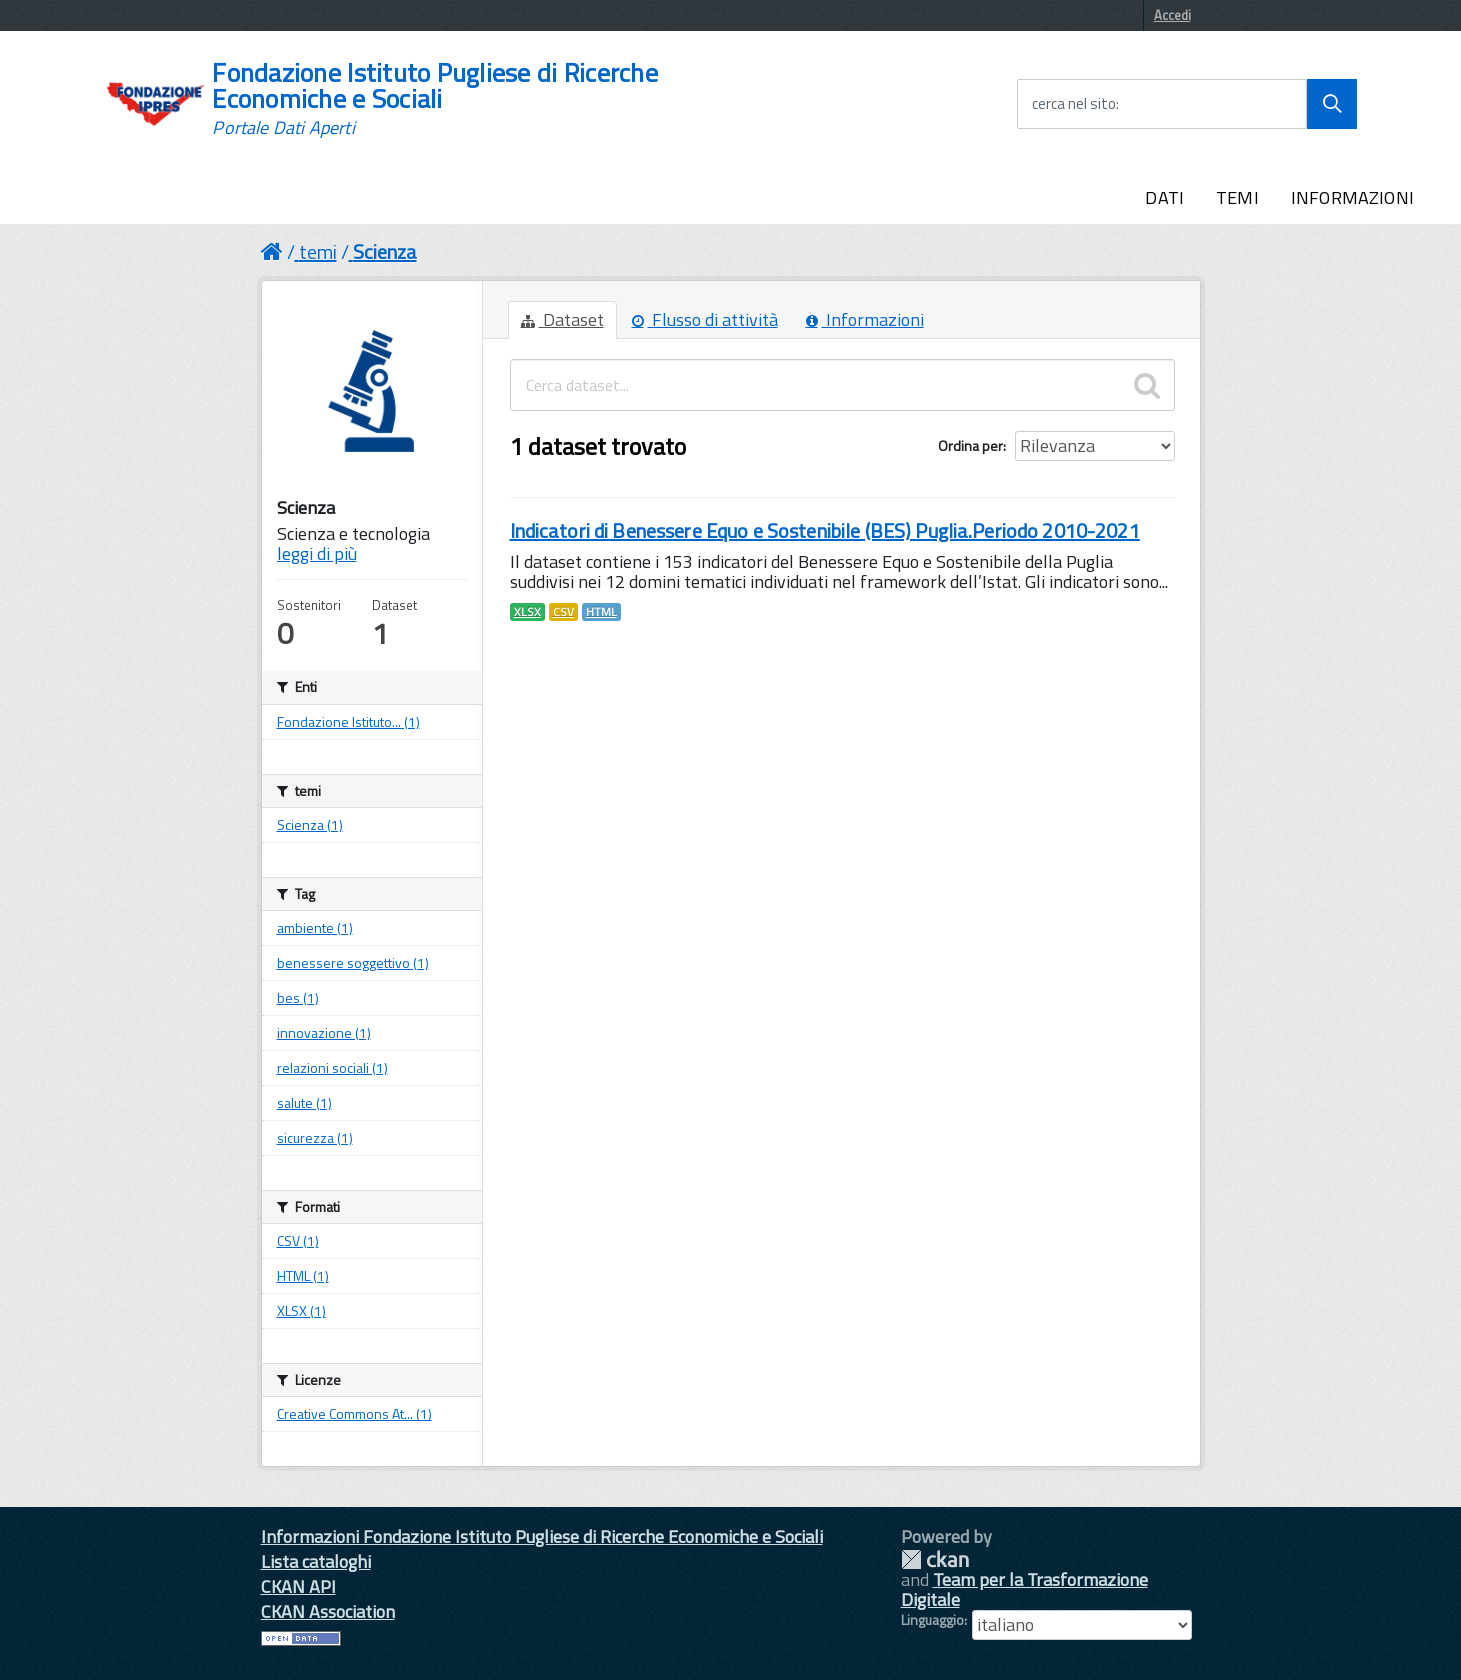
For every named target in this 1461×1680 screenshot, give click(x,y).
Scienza (385, 251)
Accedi (1172, 15)
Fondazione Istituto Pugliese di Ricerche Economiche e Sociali (434, 99)
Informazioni (865, 319)
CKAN (935, 1559)
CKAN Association (328, 1611)
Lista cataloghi (316, 1561)
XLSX (527, 612)
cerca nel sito (1074, 104)
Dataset (562, 319)
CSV (563, 612)
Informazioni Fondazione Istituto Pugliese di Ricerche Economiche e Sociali (542, 1536)
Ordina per (970, 445)
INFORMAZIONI (1352, 197)
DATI (1164, 197)
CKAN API (298, 1586)
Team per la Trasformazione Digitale (1024, 1589)
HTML (601, 612)
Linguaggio (932, 1620)
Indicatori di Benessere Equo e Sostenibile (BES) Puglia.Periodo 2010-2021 (825, 530)
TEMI (1237, 197)
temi (318, 251)
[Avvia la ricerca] (1332, 104)
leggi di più (317, 553)
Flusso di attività (705, 319)
